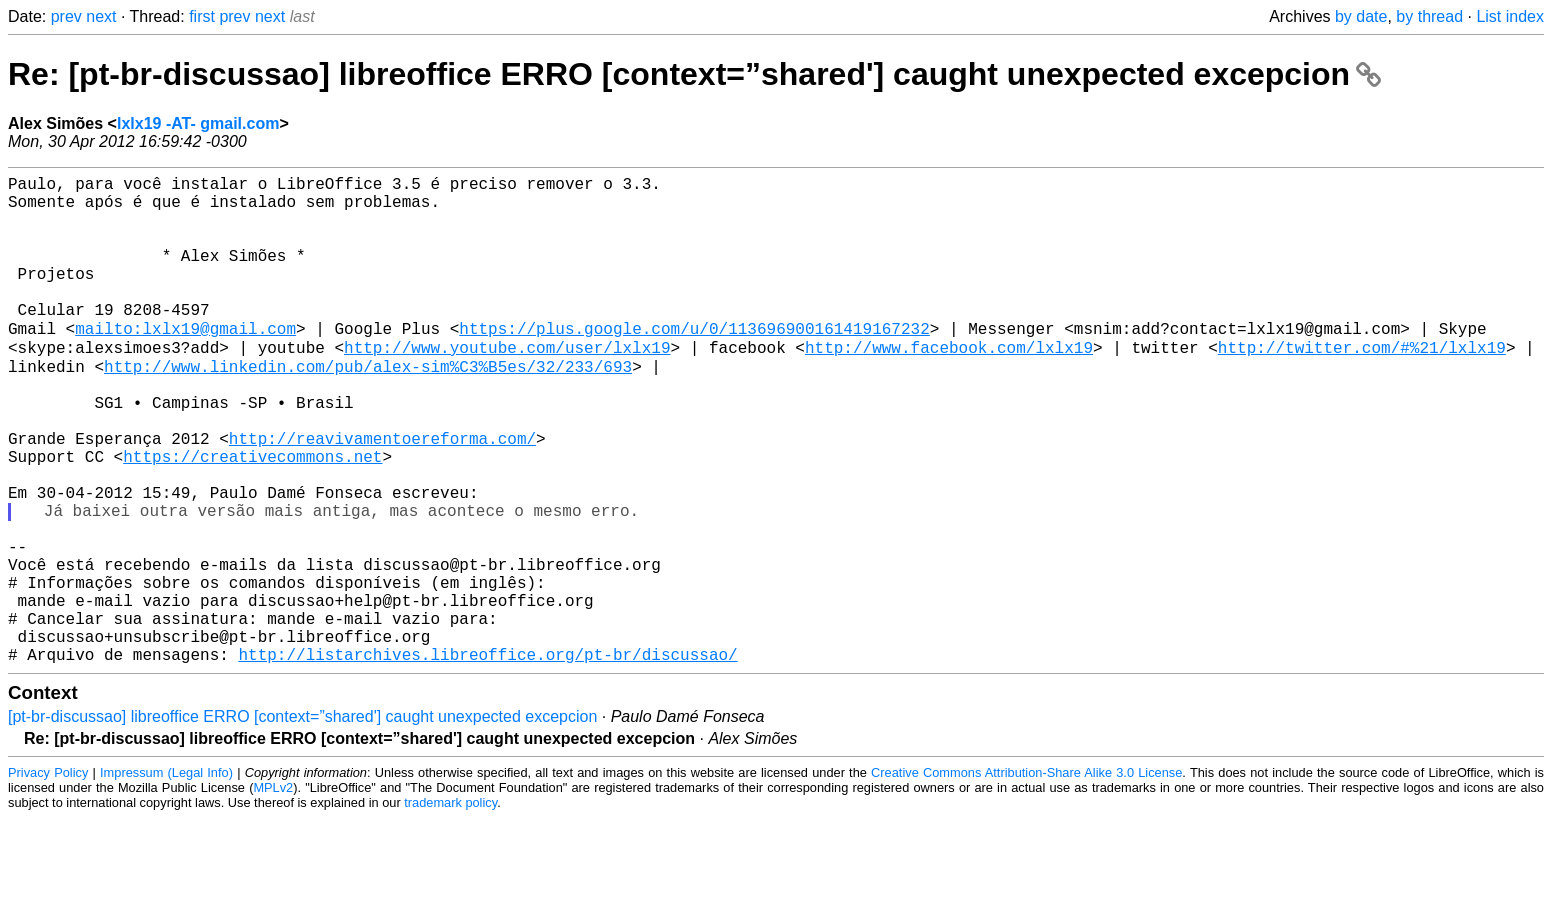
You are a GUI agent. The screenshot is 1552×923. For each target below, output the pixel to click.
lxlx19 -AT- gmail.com (198, 123)
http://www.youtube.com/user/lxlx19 (507, 385)
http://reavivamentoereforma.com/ (382, 495)
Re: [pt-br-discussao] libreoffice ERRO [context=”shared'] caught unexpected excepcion (694, 74)
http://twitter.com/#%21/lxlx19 (1362, 385)
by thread (1429, 16)
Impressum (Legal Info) (166, 877)
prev (66, 16)
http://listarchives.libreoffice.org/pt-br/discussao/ (487, 759)
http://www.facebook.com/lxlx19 (949, 385)
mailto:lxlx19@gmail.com (185, 363)
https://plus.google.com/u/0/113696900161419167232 (694, 363)
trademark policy (450, 907)
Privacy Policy (48, 877)
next (101, 16)
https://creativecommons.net (252, 517)
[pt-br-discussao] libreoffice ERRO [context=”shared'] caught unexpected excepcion (302, 821)
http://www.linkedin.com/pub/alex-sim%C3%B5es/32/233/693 (368, 407)
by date (1361, 16)
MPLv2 (273, 892)
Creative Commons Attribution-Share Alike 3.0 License (1026, 877)
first (202, 16)
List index (1510, 16)
